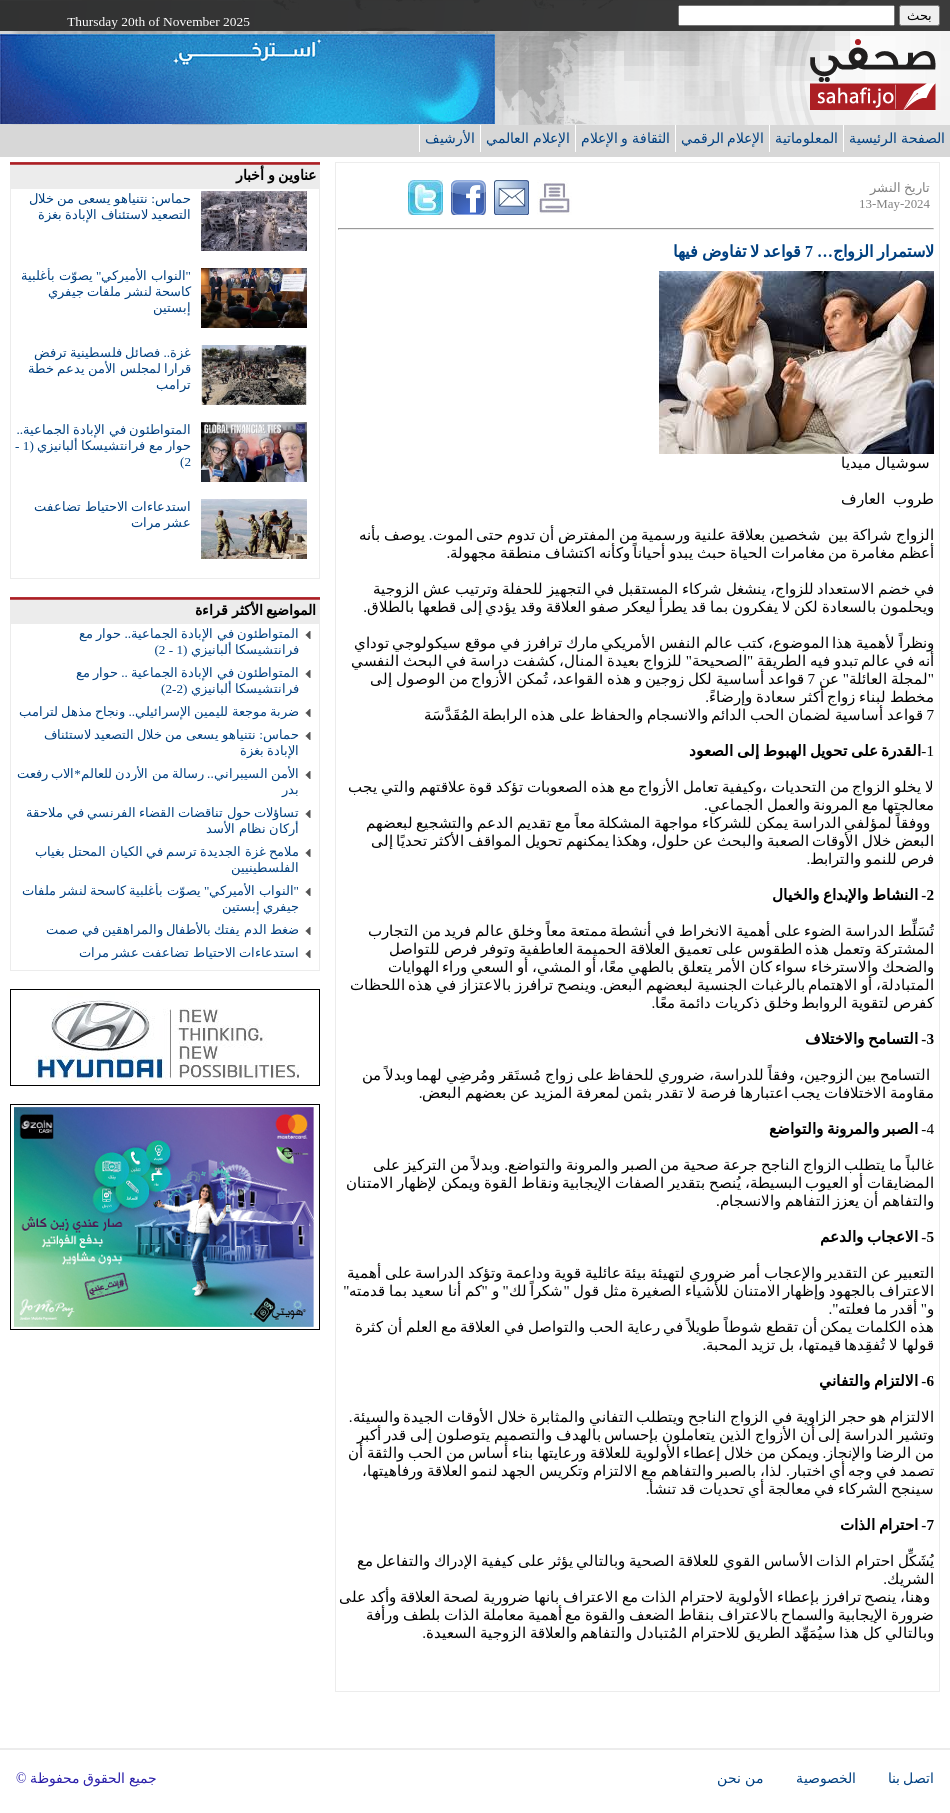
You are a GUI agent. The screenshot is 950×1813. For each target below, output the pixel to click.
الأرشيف (450, 138)
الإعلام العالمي (528, 138)
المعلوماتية (806, 138)
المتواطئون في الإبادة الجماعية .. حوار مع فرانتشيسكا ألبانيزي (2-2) (187, 680)
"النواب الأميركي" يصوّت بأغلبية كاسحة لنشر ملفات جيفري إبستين (106, 291)
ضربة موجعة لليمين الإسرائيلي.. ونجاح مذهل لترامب (159, 711)
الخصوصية (826, 1778)
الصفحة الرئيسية (897, 138)
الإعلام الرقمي (723, 138)
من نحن (740, 1778)
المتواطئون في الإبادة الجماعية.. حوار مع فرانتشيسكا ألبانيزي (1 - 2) (103, 445)
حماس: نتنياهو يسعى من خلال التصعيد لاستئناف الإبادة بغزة (110, 206)
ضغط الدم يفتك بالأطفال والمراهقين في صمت (172, 929)
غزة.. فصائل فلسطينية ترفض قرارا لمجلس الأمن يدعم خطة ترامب (109, 368)
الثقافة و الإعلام (625, 138)
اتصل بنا (911, 1778)
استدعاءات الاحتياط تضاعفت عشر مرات (189, 952)
